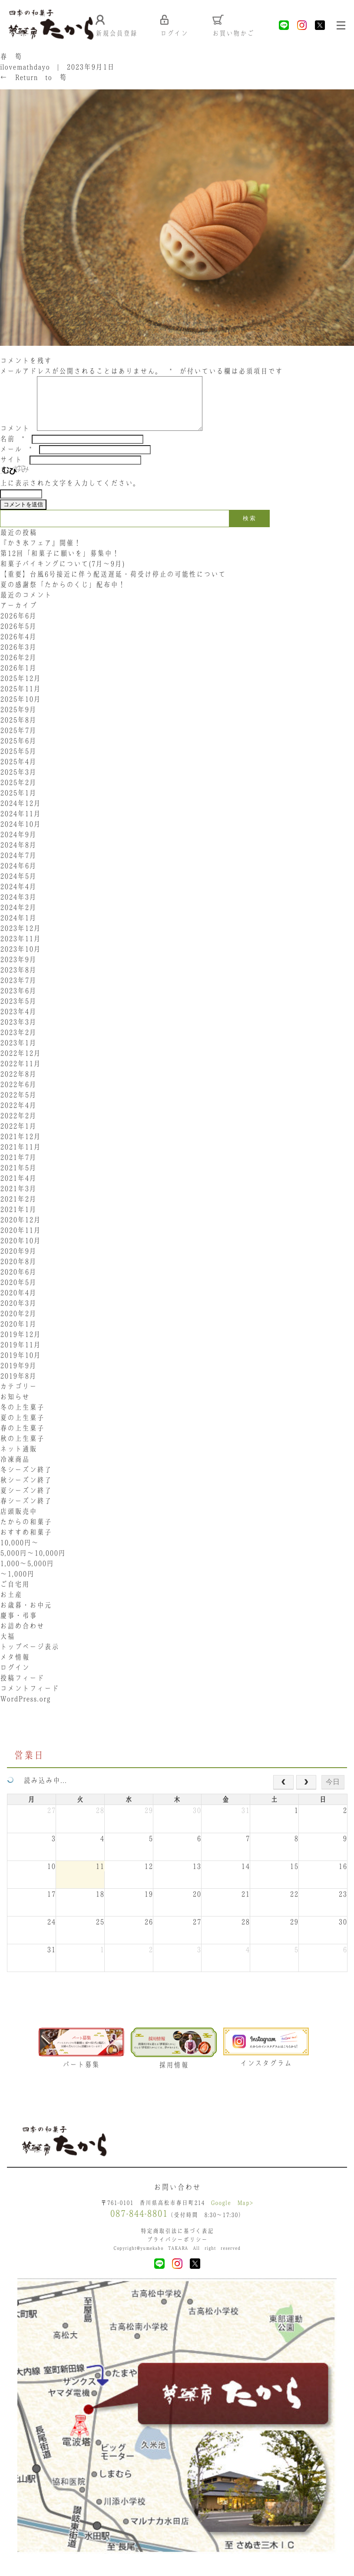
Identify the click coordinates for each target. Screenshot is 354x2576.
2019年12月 (20, 1345)
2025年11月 (20, 699)
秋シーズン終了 (26, 1491)
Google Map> (232, 2215)
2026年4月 (18, 647)
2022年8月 (18, 1085)
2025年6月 (18, 751)
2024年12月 (20, 814)
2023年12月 (20, 939)
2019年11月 (20, 1355)
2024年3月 (18, 908)
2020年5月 (18, 1293)
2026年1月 (18, 679)
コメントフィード (29, 1699)
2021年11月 (20, 1158)
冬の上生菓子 (22, 1418)
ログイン (15, 1678)
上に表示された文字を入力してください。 (70, 494)
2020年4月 (18, 1303)
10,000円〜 (19, 1553)
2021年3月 (18, 1199)
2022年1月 (18, 1137)
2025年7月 (18, 741)
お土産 (11, 1605)
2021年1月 (18, 1220)
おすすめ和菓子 (26, 1543)
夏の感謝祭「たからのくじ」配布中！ (63, 595)
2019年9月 (18, 1376)
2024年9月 (18, 845)
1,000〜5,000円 (27, 1574)
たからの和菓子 (26, 1532)
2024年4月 (18, 897)
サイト (11, 470)
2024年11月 (20, 824)
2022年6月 (18, 1095)
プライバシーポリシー (177, 2252)
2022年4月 (18, 1116)
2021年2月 (18, 1210)
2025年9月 (18, 720)
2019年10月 (20, 1366)
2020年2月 (18, 1324)
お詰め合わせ (22, 1637)
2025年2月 (18, 793)
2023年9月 (18, 970)
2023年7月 (18, 991)
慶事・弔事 (18, 1626)
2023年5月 (18, 1012)
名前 (12, 449)
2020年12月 (20, 1230)
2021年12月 (20, 1147)
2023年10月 (20, 960)
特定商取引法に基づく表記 (177, 2243)
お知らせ (15, 1407)
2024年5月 (18, 887)
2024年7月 (18, 866)
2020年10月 (20, 1251)
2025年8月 (18, 731)
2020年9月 (18, 1262)
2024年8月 (18, 856)
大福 (7, 1647)
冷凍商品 (15, 1470)
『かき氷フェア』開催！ (40, 554)
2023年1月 (18, 1053)
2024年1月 (18, 928)
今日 (333, 1793)
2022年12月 (20, 1064)
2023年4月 (18, 1022)
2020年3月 (18, 1314)
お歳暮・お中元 (26, 1616)
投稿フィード (22, 1689)
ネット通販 (18, 1460)
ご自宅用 (15, 1595)
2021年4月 (18, 1189)
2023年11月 (20, 949)
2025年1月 (18, 804)
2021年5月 (18, 1178)
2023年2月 (18, 1043)
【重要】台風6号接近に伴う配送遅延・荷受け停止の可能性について (113, 585)
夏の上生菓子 (22, 1428)
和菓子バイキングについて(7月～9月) (66, 574)
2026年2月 (18, 668)
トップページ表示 (29, 1657)
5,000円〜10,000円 (33, 1564)
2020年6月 (18, 1283)
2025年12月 (20, 689)
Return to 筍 (33, 78)
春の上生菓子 (22, 1439)
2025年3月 (18, 783)
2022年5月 (18, 1106)
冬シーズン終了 (26, 1480)
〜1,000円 (17, 1585)
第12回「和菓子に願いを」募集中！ (59, 564)
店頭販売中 (18, 1522)
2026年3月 (18, 658)
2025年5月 (18, 762)
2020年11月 (20, 1241)
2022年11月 (20, 1074)
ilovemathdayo (25, 67)
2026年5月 (18, 637)
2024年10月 (20, 835)
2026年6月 (18, 626)
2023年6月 (18, 1001)
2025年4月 (18, 772)
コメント (15, 439)
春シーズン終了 (26, 1512)
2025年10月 (20, 710)
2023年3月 (18, 1033)
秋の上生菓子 (22, 1449)
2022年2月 (18, 1126)
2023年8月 (18, 981)
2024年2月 (18, 918)
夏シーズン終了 (26, 1501)
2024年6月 (18, 876)
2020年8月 (18, 1272)
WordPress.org (25, 1709)
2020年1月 (18, 1335)
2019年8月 (18, 1387)
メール (16, 460)
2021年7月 (18, 1168)
